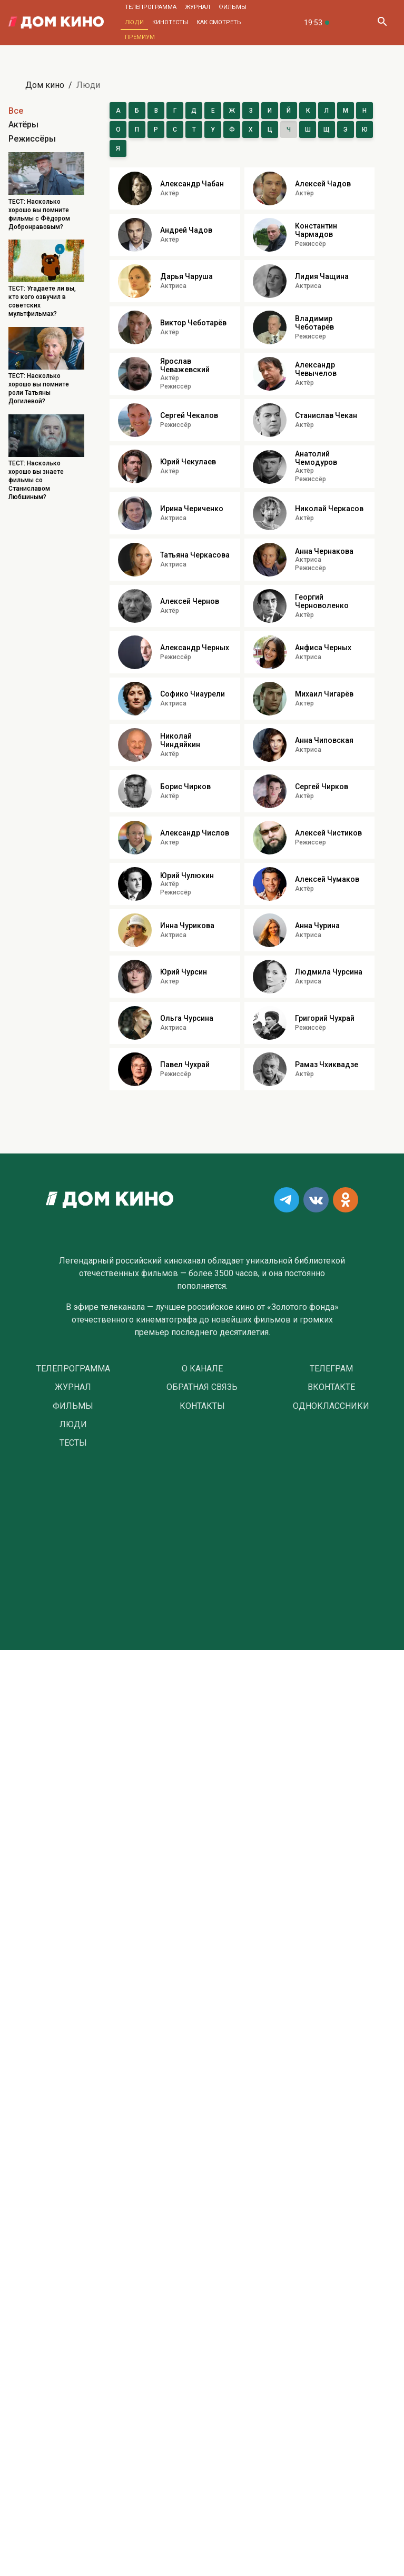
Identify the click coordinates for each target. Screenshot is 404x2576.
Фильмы (233, 7)
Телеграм (331, 1369)
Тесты (73, 1443)
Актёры (23, 125)
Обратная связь (202, 1387)
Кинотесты (170, 22)
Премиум (140, 37)
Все (15, 111)
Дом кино (44, 85)
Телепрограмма (150, 7)
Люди (134, 22)
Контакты (202, 1406)
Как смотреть (218, 22)
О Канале (202, 1369)
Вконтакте (331, 1387)
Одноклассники (331, 1406)
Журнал (197, 7)
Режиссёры (32, 139)
